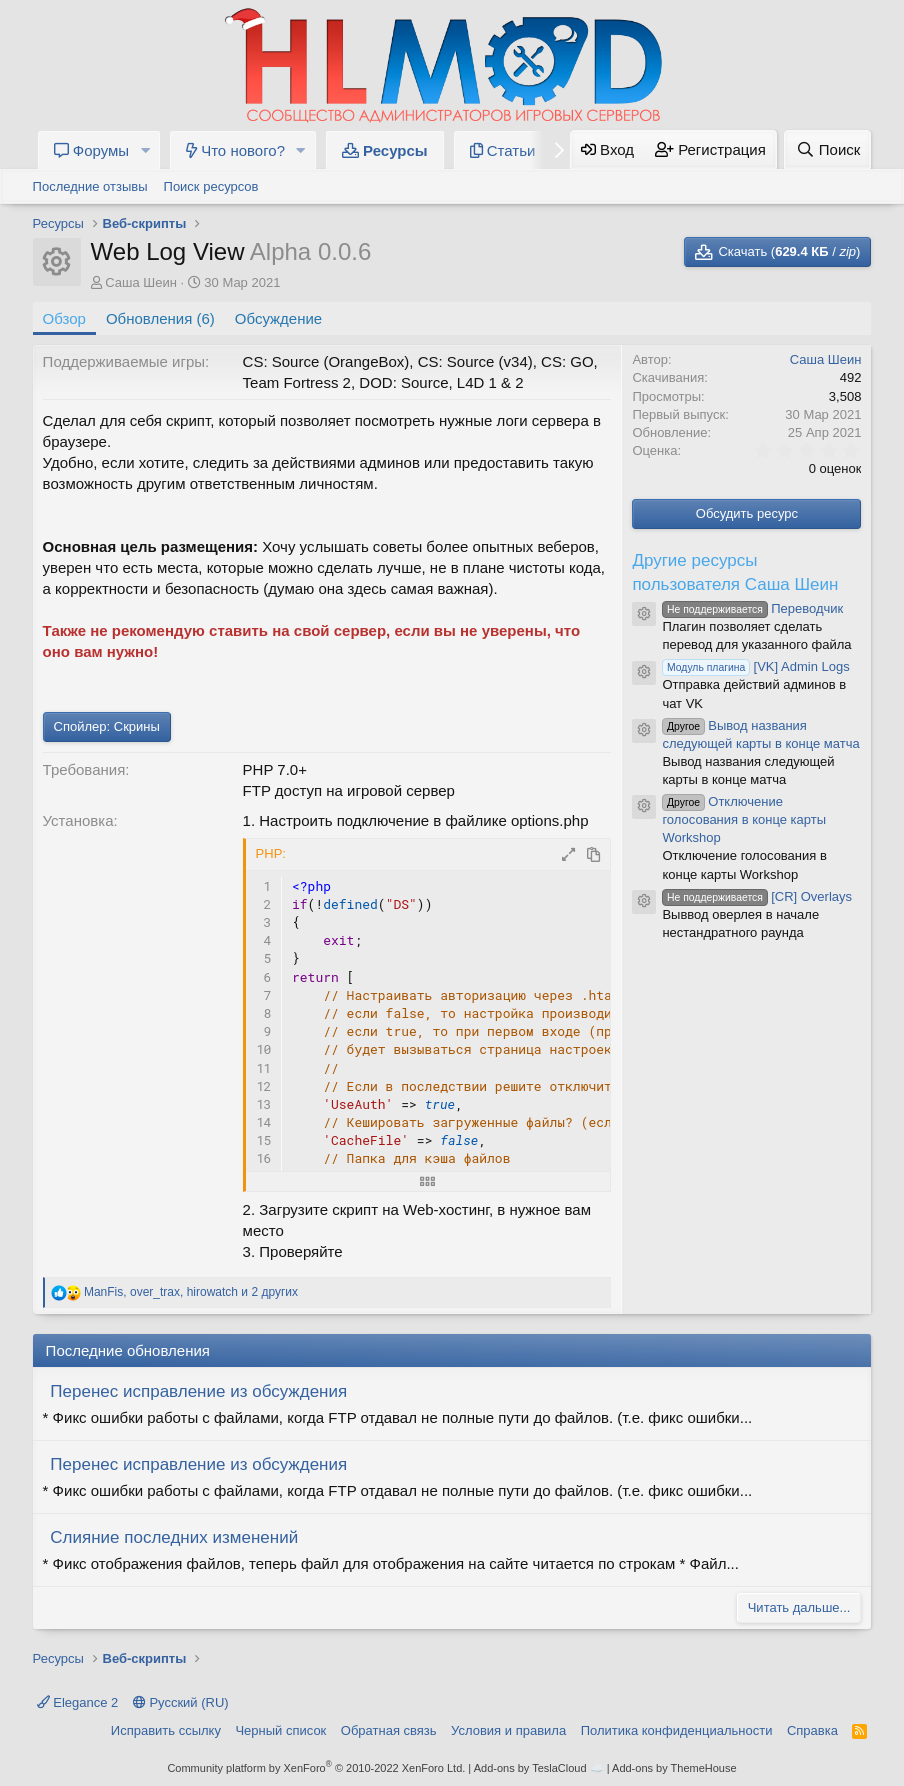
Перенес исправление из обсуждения (198, 1391)
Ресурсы (385, 150)
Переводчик (752, 608)
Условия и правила (508, 1730)
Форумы (92, 150)
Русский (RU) (181, 1702)
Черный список (280, 1730)
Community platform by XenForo (316, 1768)
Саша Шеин (141, 282)
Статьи (503, 150)
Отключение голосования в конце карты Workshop (744, 819)
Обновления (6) (160, 318)
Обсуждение (278, 318)
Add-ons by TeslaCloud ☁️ (539, 1768)
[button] (145, 150)
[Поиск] (827, 149)
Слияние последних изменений (174, 1537)
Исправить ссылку (166, 1730)
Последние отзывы (90, 186)
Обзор (64, 318)
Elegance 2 (78, 1702)
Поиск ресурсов (211, 186)
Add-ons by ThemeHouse (674, 1768)
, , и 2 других (191, 1292)
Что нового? (235, 150)
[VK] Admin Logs (755, 666)
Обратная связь (389, 1730)
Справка (812, 1730)
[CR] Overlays (757, 896)
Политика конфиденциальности (677, 1730)
